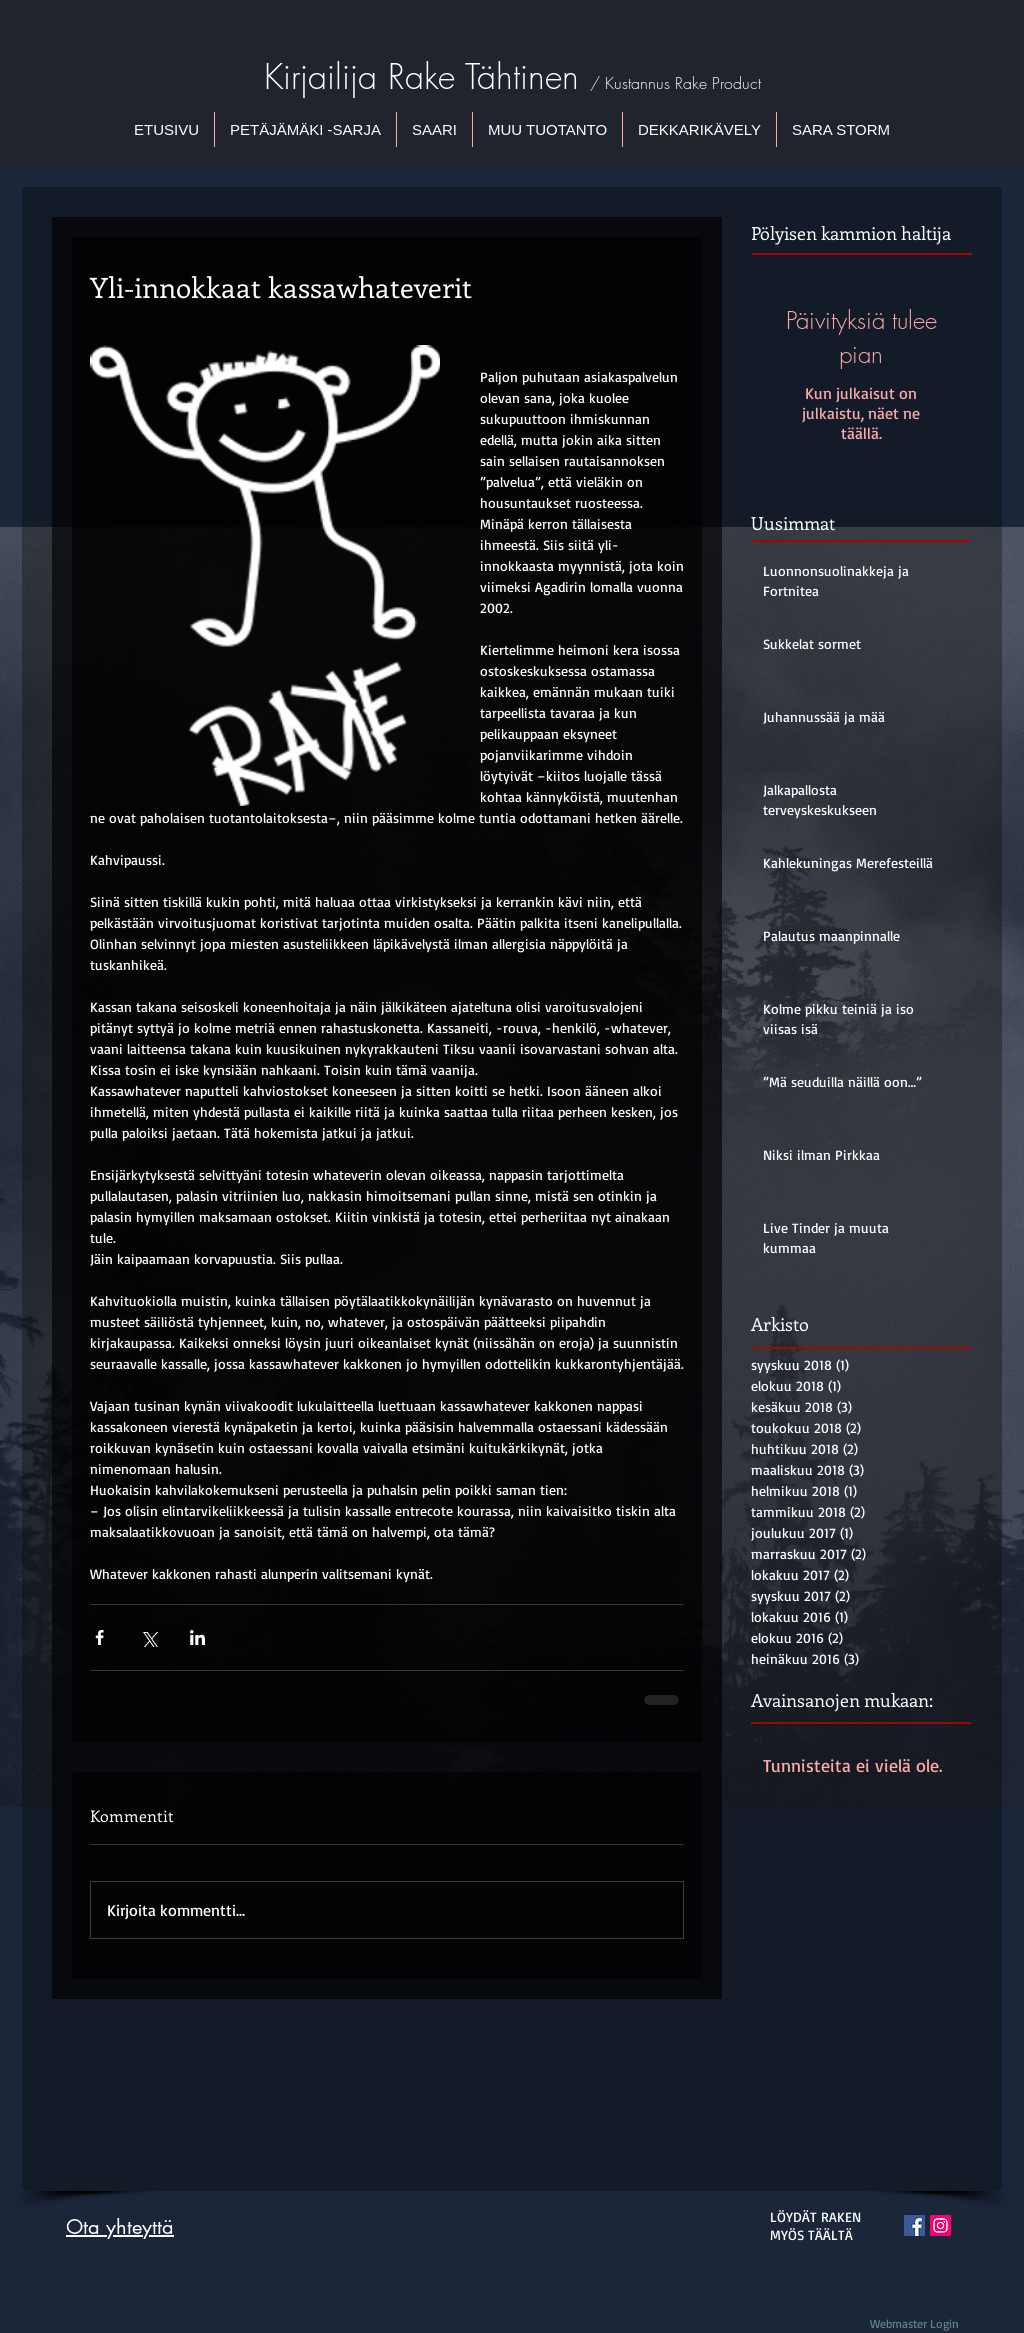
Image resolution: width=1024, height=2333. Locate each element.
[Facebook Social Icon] (914, 2225)
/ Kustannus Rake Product (675, 83)
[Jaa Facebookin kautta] (99, 1637)
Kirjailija (326, 76)
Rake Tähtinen (489, 76)
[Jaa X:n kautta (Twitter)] (148, 1637)
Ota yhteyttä (120, 2227)
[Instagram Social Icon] (940, 2225)
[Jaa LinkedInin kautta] (197, 1637)
